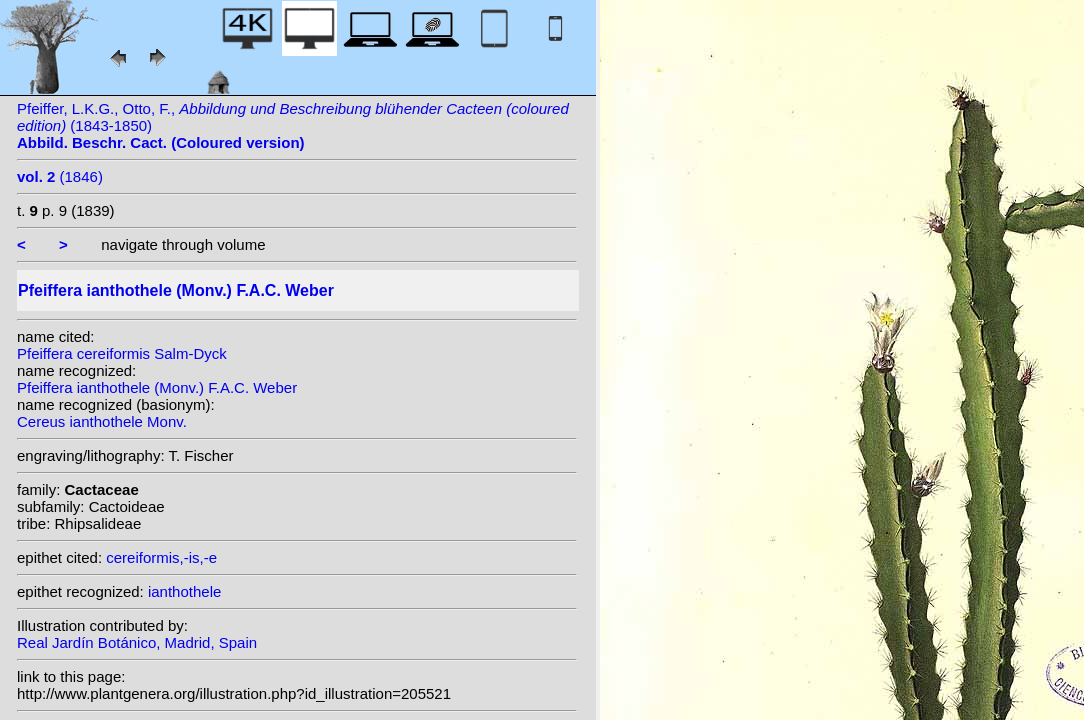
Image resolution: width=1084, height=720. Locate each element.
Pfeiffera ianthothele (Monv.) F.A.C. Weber (157, 387)
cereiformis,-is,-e (161, 557)
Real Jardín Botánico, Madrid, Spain (137, 642)
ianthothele (184, 591)
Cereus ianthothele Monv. (102, 421)
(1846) (60, 176)
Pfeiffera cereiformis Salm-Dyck (122, 353)
